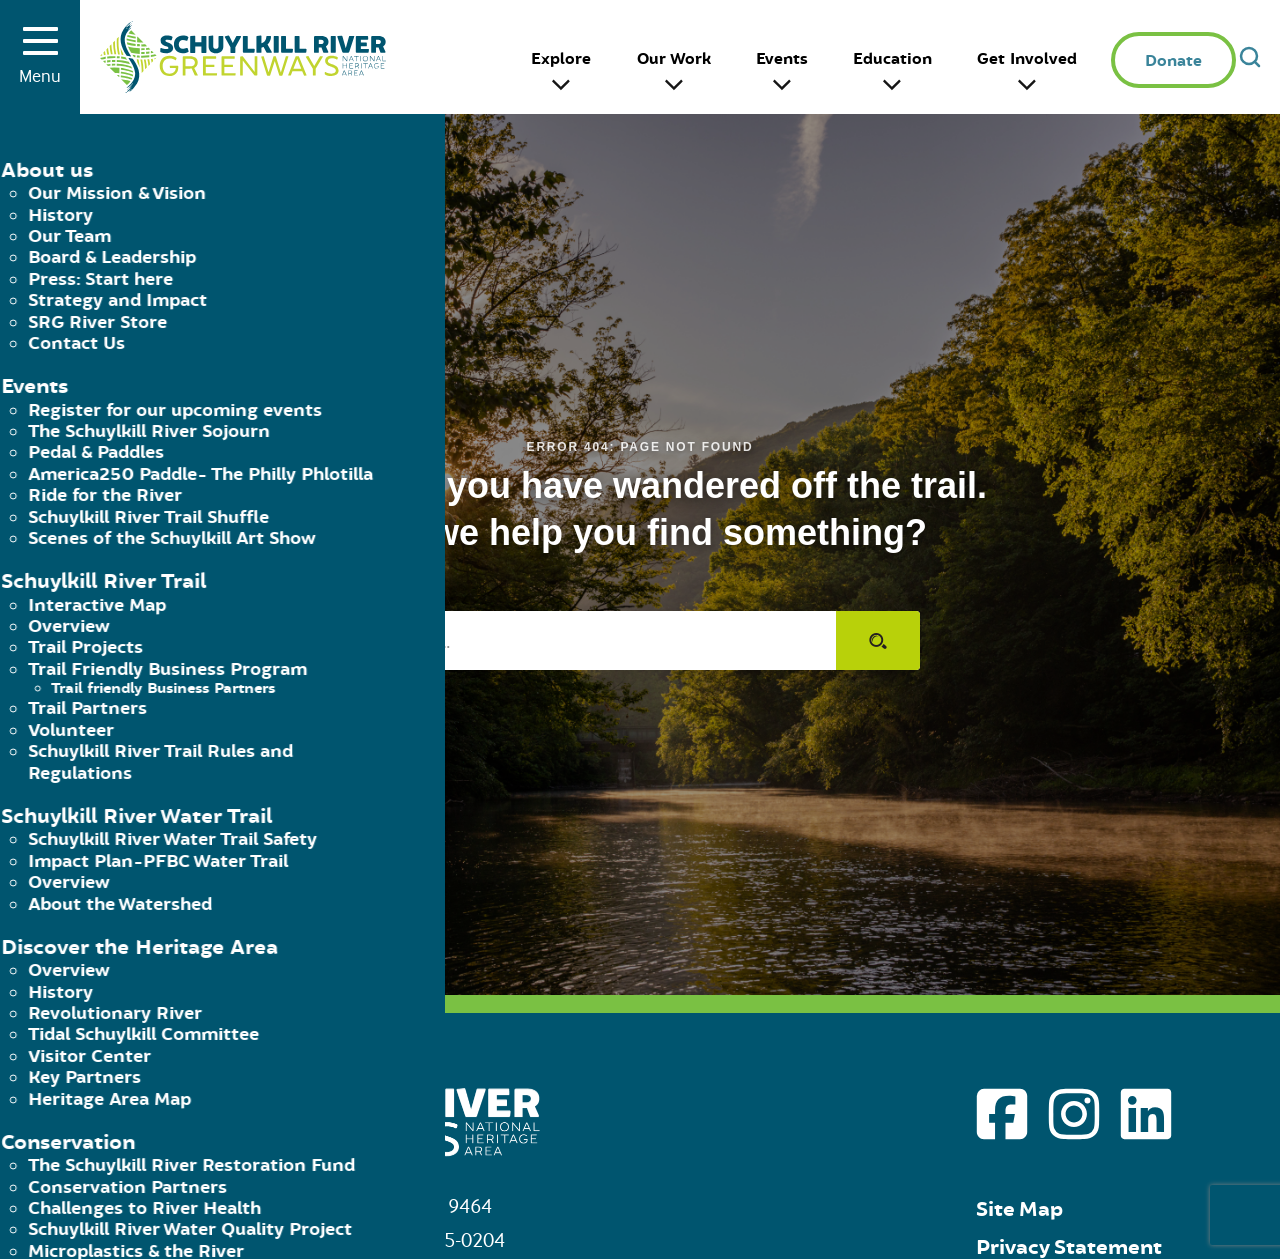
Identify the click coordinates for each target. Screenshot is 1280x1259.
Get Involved (1027, 59)
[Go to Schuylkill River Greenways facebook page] (1002, 1114)
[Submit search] (878, 640)
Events (782, 59)
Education (892, 59)
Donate (1173, 61)
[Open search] (1250, 57)
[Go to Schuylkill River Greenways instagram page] (1074, 1114)
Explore (561, 59)
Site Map (1019, 1209)
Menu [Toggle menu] (40, 63)
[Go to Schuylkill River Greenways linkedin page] (1146, 1114)
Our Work (674, 59)
